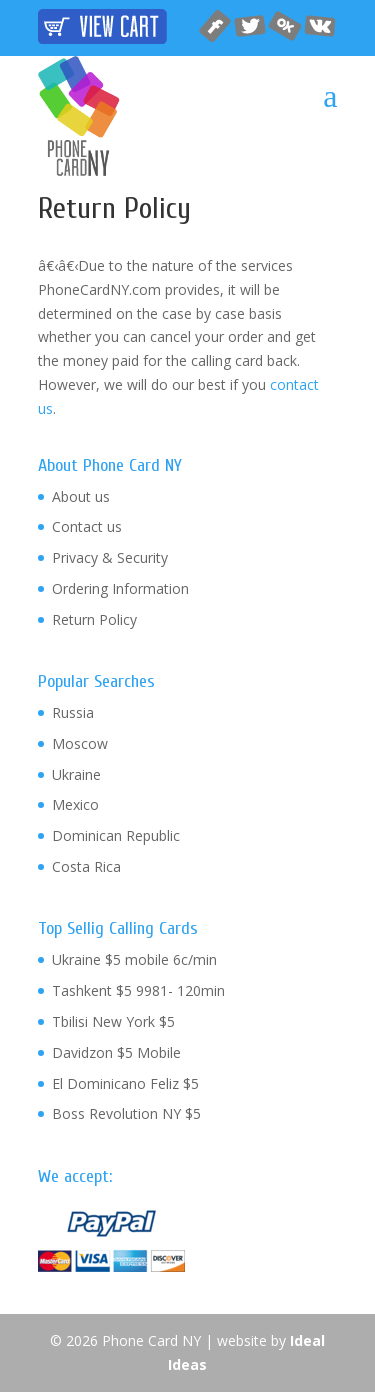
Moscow (80, 743)
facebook (215, 26)
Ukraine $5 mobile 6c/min (134, 959)
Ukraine (76, 774)
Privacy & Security (110, 557)
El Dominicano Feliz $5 (125, 1083)
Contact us (87, 526)
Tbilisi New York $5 (113, 1021)
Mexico (75, 804)
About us (81, 496)
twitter (250, 26)
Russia (73, 712)
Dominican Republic (116, 835)
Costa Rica (86, 866)
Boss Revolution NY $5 (126, 1113)
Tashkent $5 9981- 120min (138, 990)
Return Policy (94, 619)
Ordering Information (120, 588)
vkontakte (320, 26)
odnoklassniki (285, 26)
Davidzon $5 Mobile (116, 1052)
